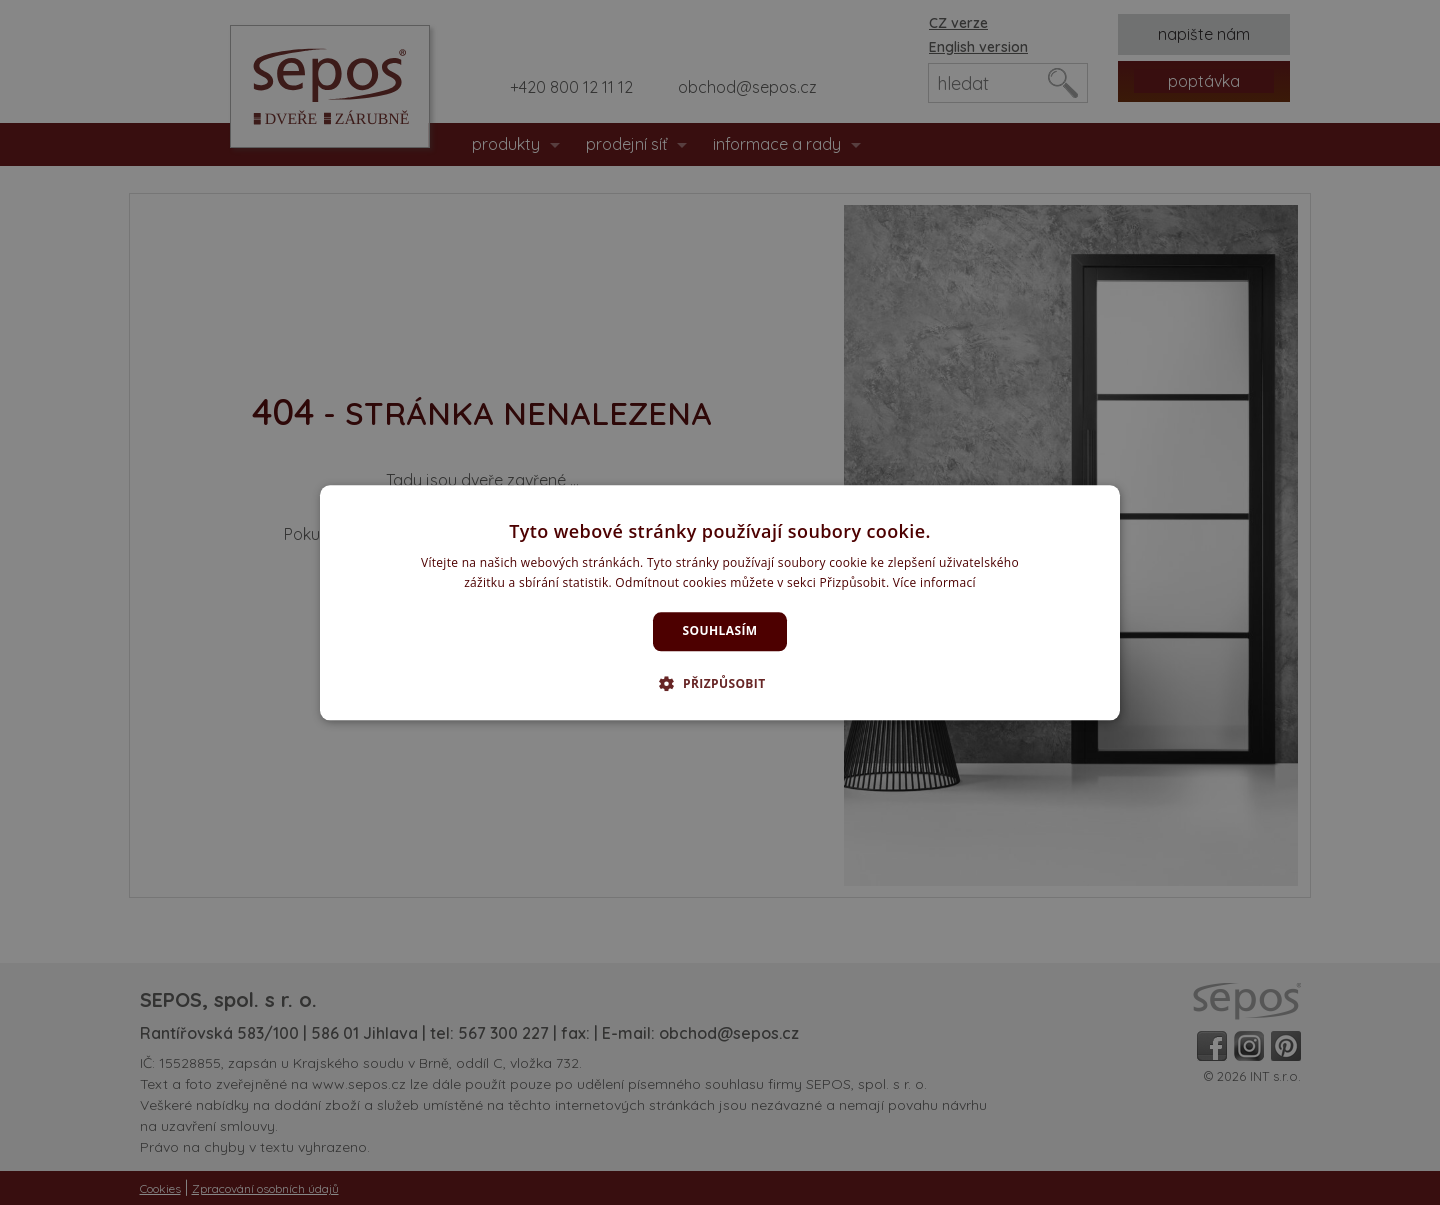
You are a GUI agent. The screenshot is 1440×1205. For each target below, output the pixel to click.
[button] (719, 683)
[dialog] (720, 602)
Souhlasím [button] (720, 631)
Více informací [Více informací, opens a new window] (934, 582)
